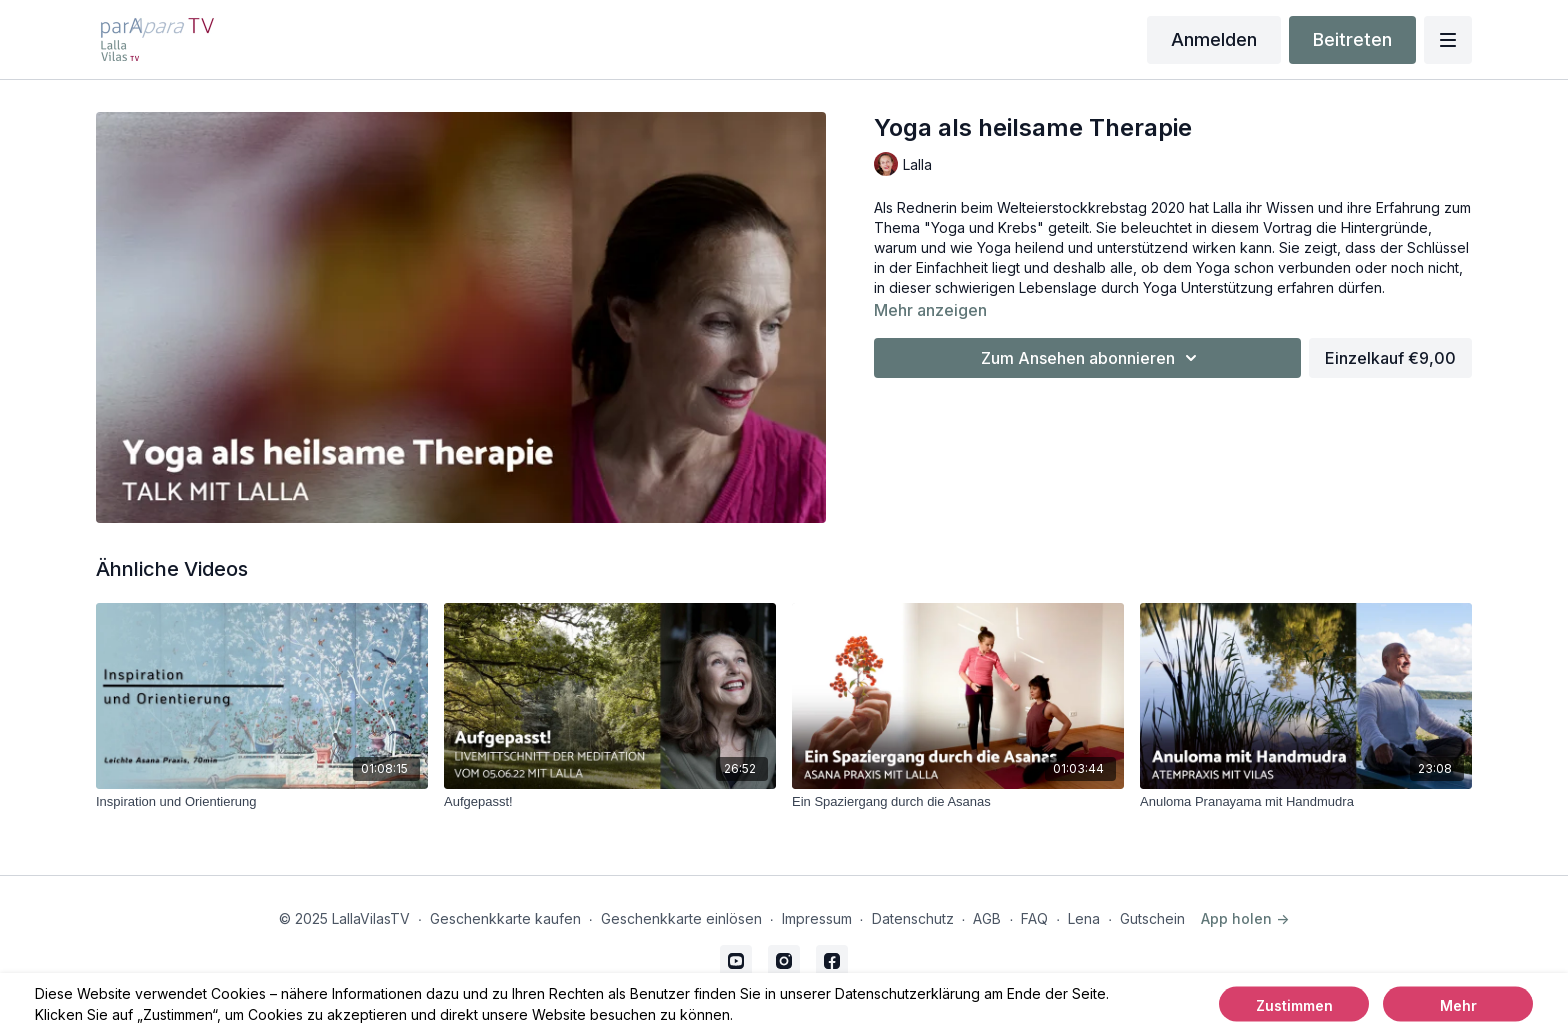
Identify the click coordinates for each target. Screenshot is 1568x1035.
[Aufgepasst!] (610, 802)
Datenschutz (913, 918)
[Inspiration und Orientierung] (262, 802)
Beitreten (1352, 39)
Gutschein (1152, 918)
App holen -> (1245, 918)
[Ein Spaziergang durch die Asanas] (958, 802)
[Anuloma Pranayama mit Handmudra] (1306, 802)
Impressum (817, 918)
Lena (1084, 918)
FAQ (1034, 918)
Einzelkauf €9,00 (1390, 358)
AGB (987, 918)
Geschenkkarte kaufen (505, 918)
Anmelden (1214, 39)
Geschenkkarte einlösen (681, 918)
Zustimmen (1294, 1005)
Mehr (1458, 1005)
